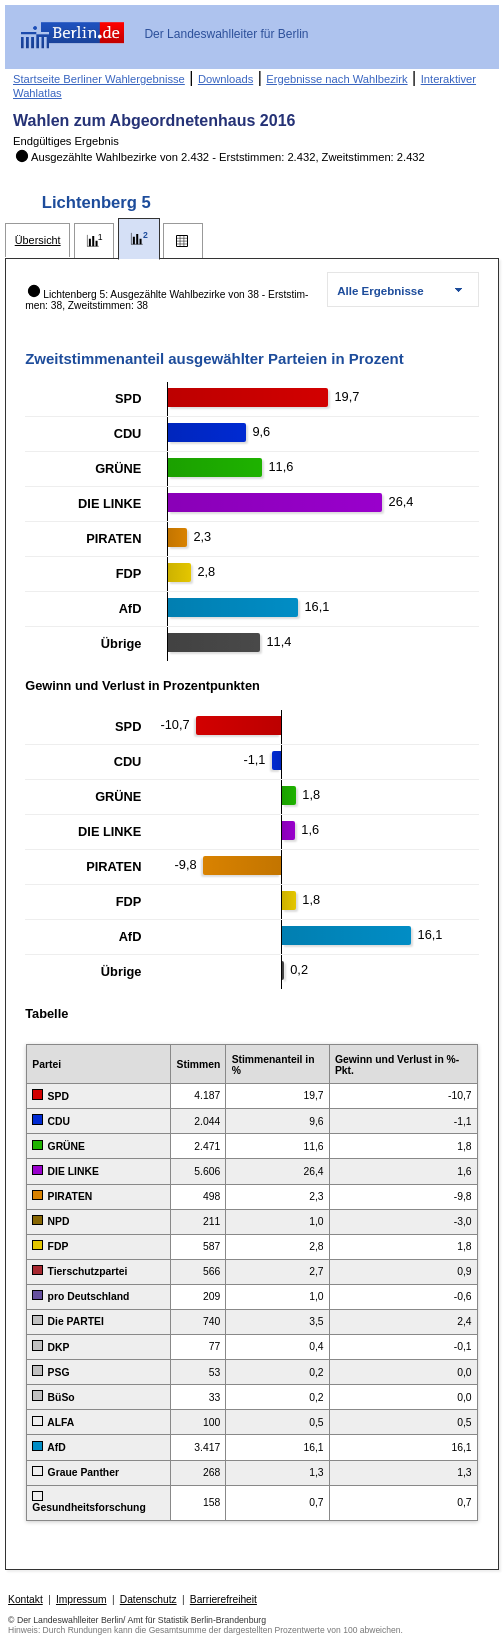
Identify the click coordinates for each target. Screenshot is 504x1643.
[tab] (37, 240)
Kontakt (25, 1599)
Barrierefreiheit (223, 1599)
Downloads (225, 79)
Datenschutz (148, 1599)
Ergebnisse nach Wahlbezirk (336, 79)
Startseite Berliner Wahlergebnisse (99, 79)
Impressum (81, 1599)
